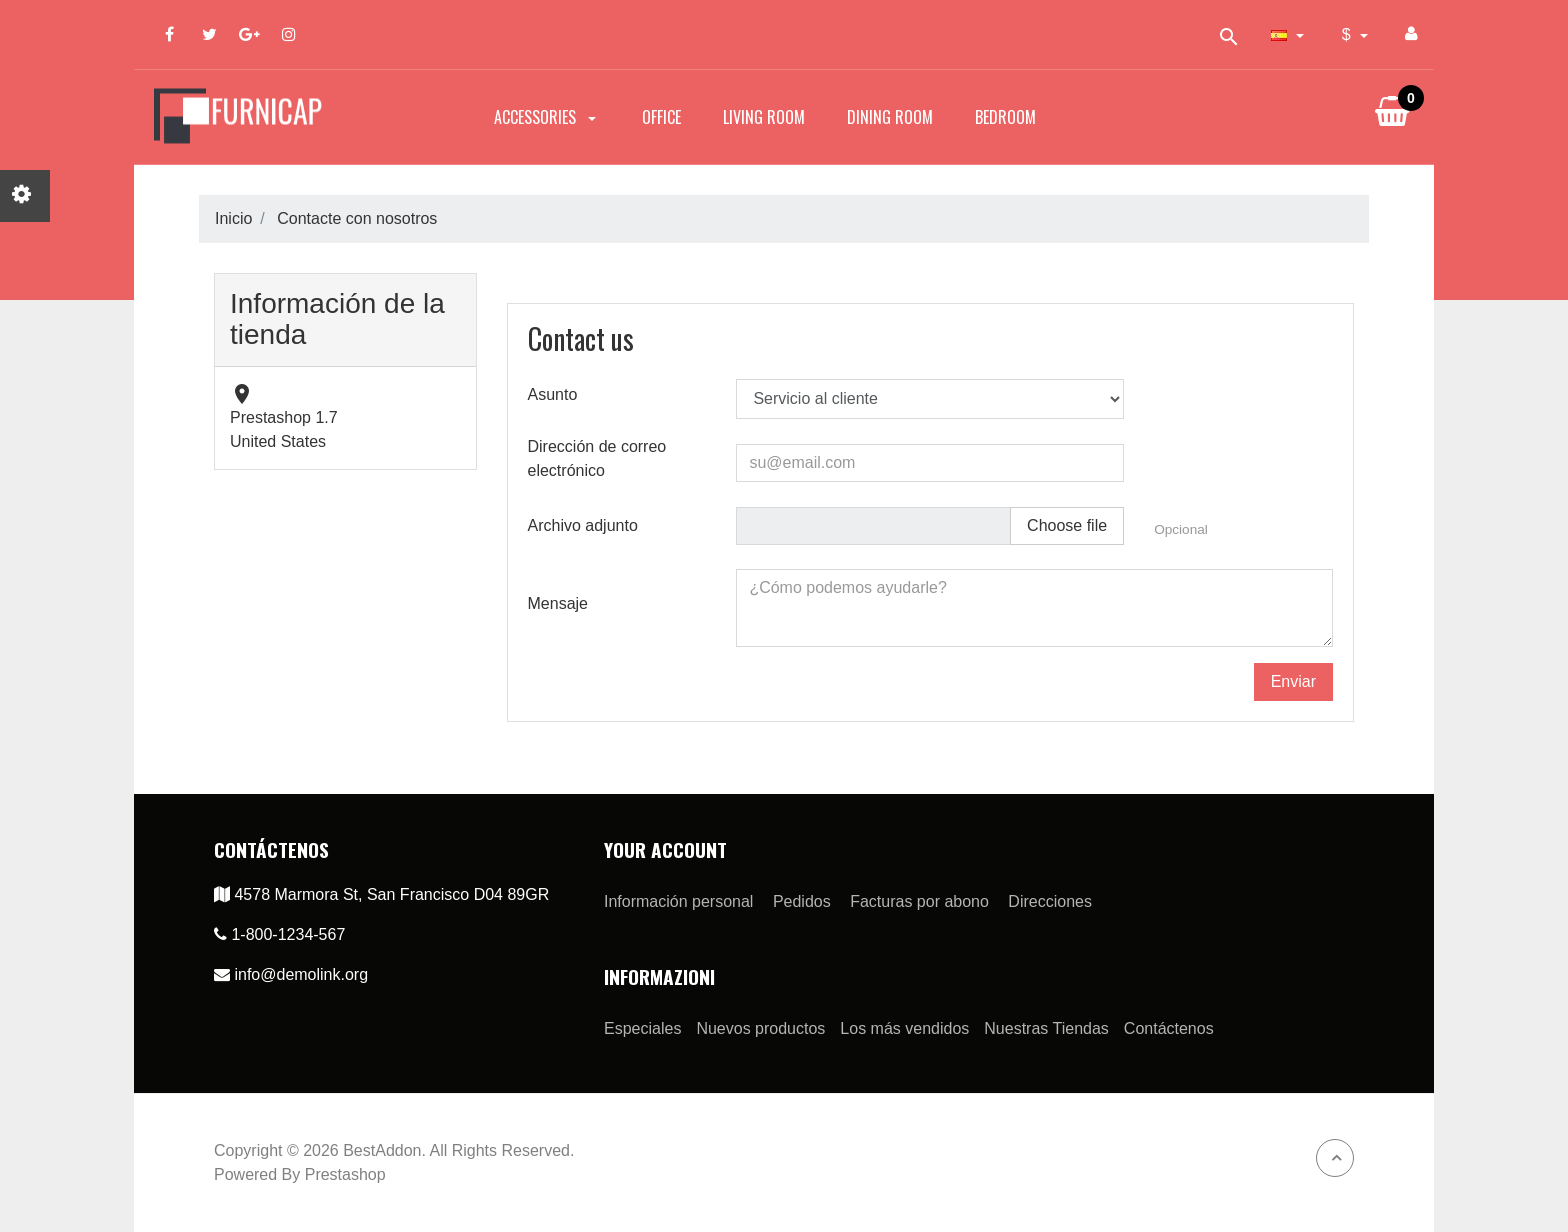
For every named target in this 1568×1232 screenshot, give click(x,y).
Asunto (553, 394)
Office (661, 117)
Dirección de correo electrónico (597, 458)
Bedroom (1005, 117)
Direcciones (1050, 901)
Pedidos (802, 901)
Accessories (547, 117)
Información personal (678, 901)
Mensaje (558, 603)
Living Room (764, 117)
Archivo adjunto (583, 525)
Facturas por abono (919, 901)
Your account (665, 849)
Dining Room (890, 117)
